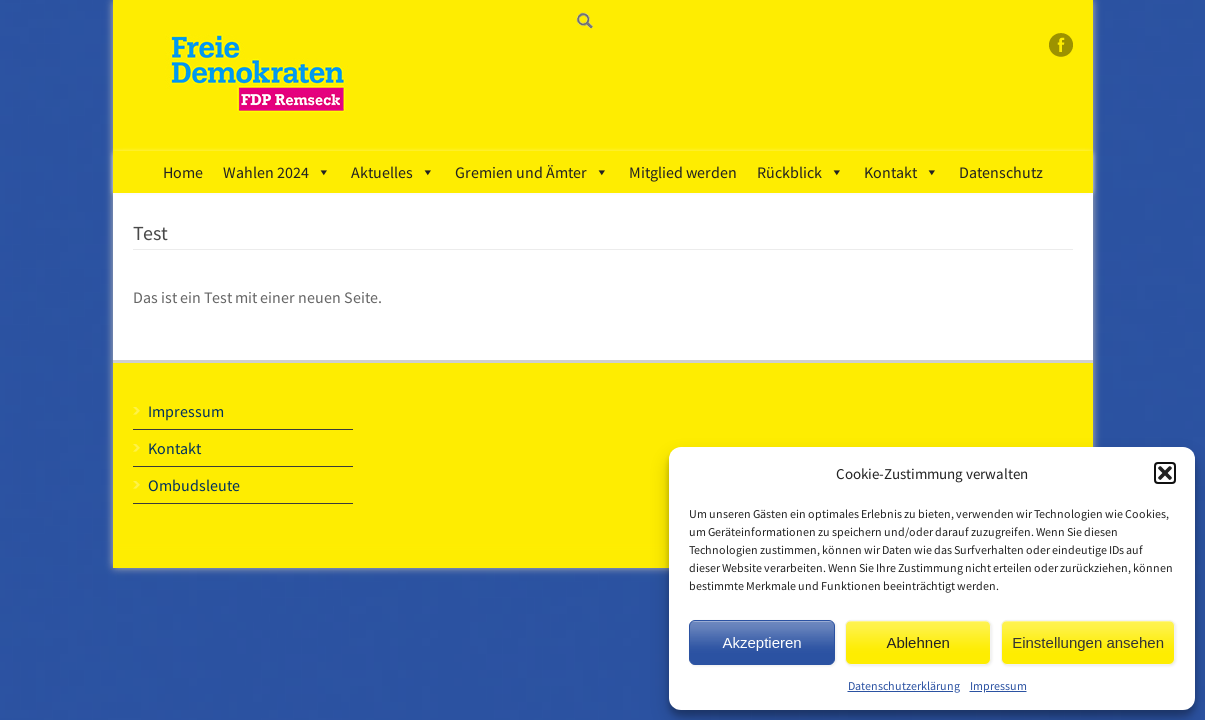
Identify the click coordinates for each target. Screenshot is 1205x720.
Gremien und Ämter (532, 172)
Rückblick (800, 172)
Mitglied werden (683, 172)
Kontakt (901, 172)
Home (183, 172)
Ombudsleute (194, 485)
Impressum (998, 685)
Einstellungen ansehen (1088, 642)
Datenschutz (1001, 172)
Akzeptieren (761, 642)
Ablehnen (917, 642)
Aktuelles (393, 172)
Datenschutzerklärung (904, 685)
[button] (1165, 473)
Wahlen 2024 (277, 172)
